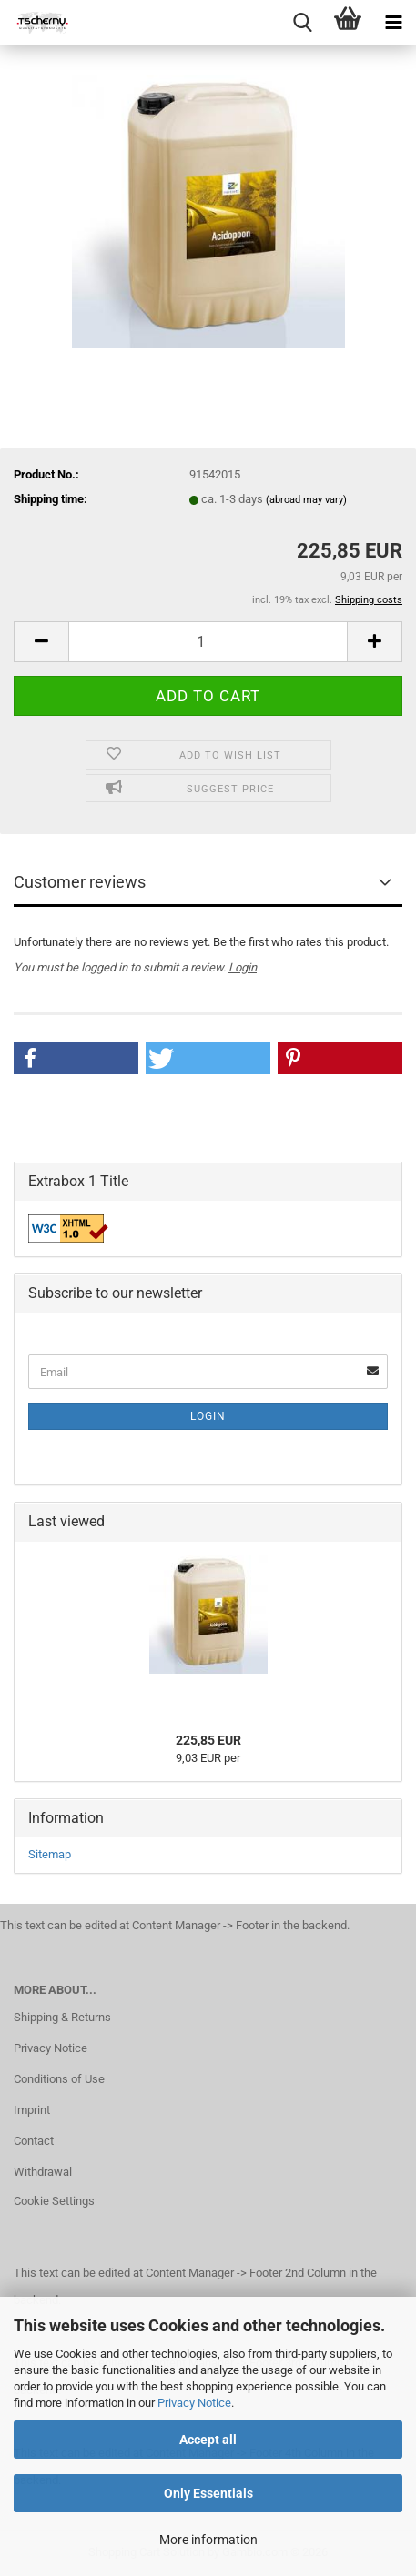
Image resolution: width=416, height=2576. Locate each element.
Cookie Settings (54, 2201)
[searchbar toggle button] (302, 22)
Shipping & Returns (62, 2017)
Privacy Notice (194, 2403)
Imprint (32, 2110)
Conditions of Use (59, 2079)
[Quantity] (208, 641)
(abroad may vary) (306, 500)
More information (208, 2539)
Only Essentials (208, 2493)
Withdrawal (43, 2172)
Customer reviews (80, 881)
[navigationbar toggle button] (393, 22)
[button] (41, 641)
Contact (34, 2141)
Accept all (208, 2439)
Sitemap (49, 1854)
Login (242, 967)
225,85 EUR (208, 1740)
